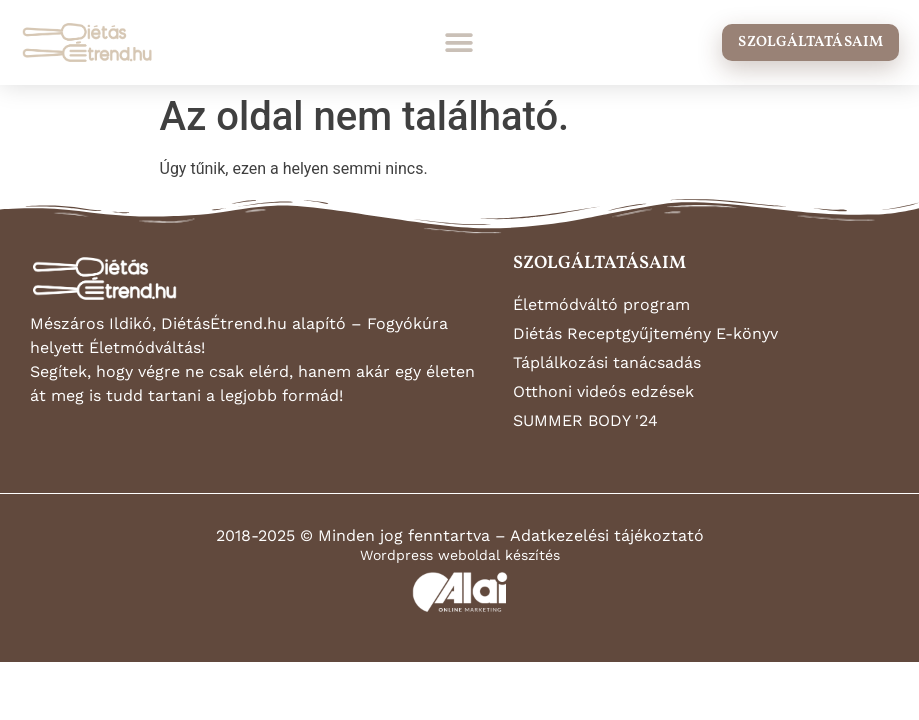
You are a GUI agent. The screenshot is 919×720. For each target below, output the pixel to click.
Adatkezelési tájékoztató (607, 535)
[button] (459, 42)
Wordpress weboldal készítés (460, 555)
